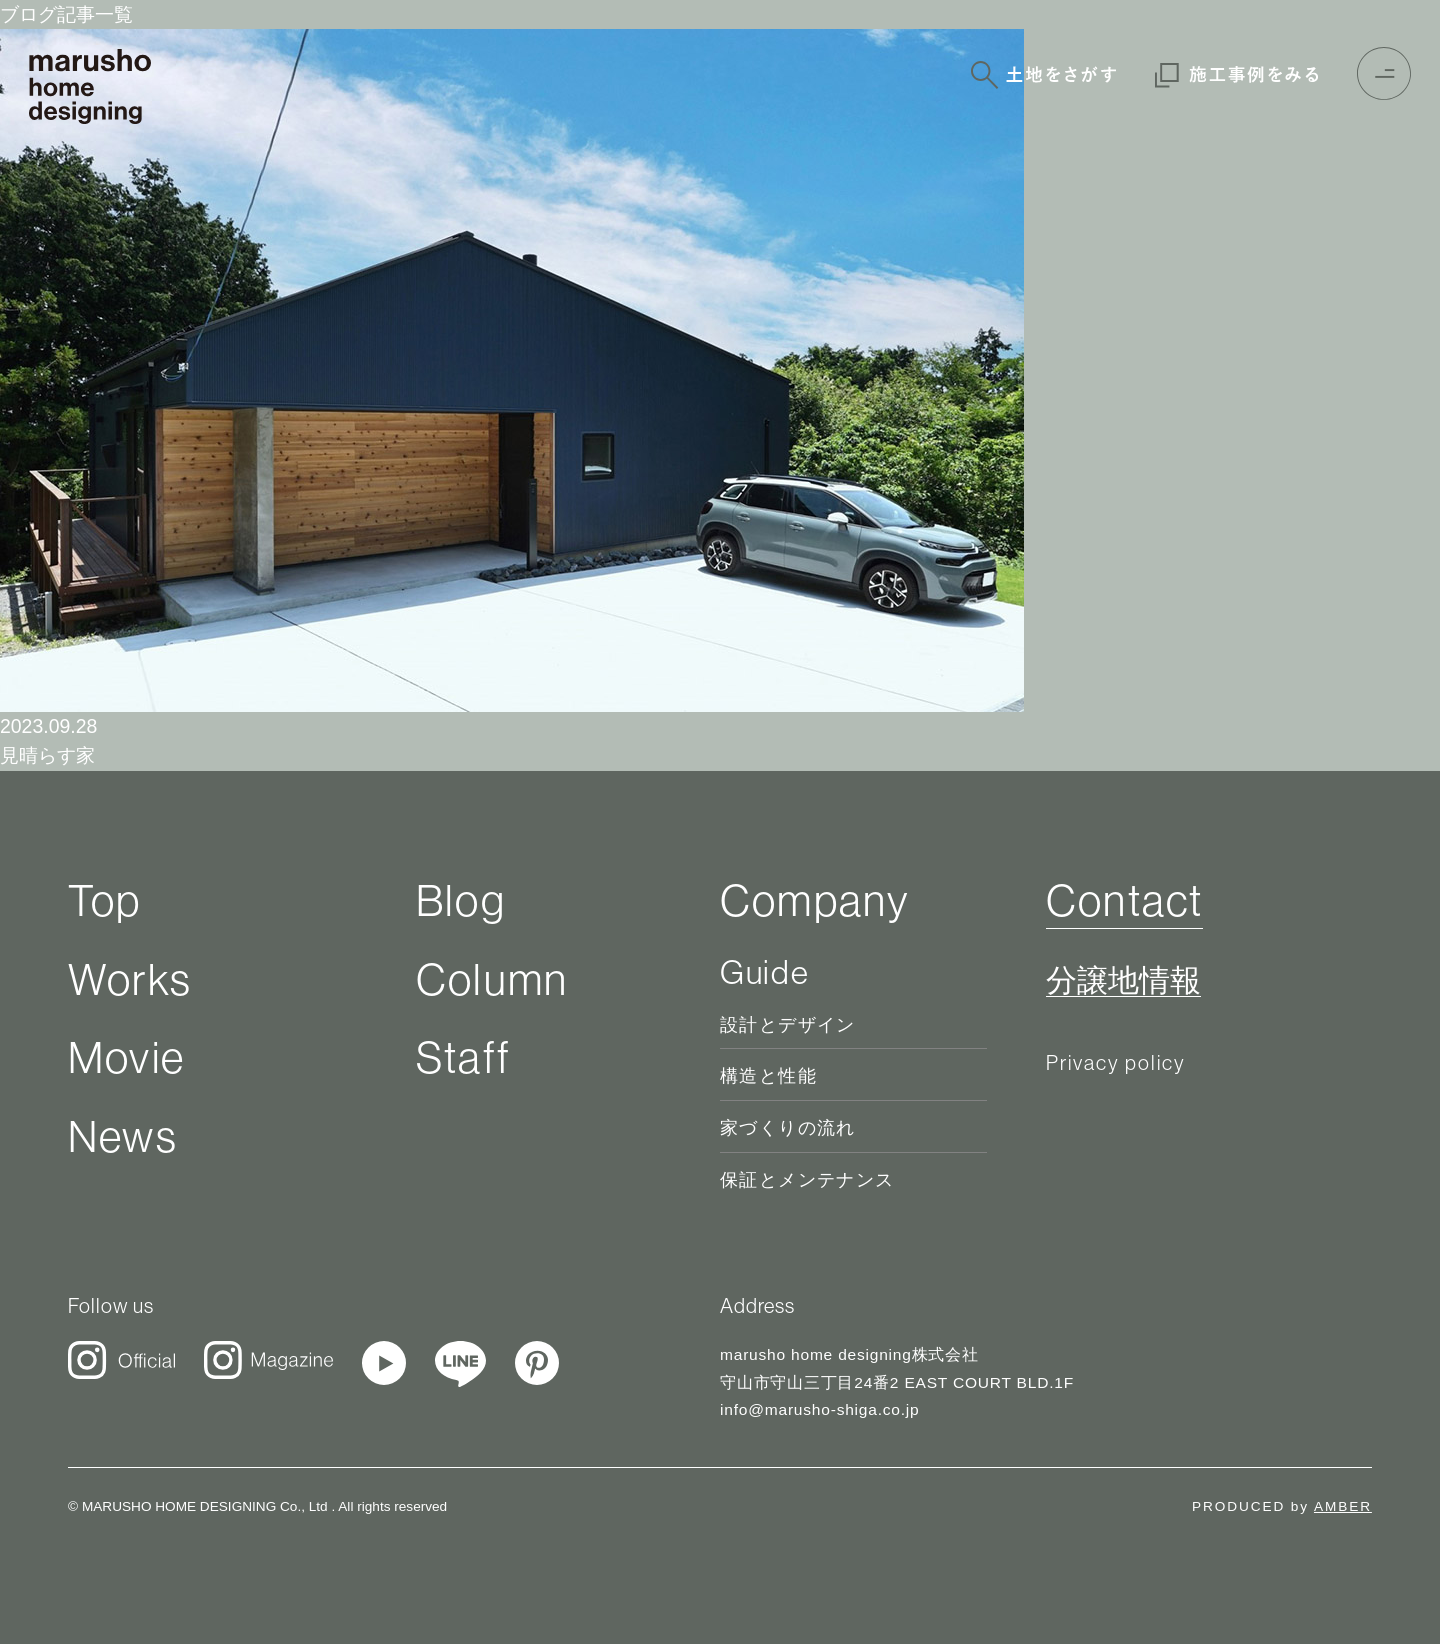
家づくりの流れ (788, 1128)
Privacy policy (1116, 1062)
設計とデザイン (788, 1025)
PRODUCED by (1282, 1506)
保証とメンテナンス (807, 1180)
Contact (1124, 900)
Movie (126, 1057)
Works (130, 979)
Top (105, 900)
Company (815, 900)
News (123, 1136)
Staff (463, 1057)
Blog (461, 900)
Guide (764, 972)
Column (492, 979)
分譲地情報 (1123, 981)
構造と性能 (768, 1076)
